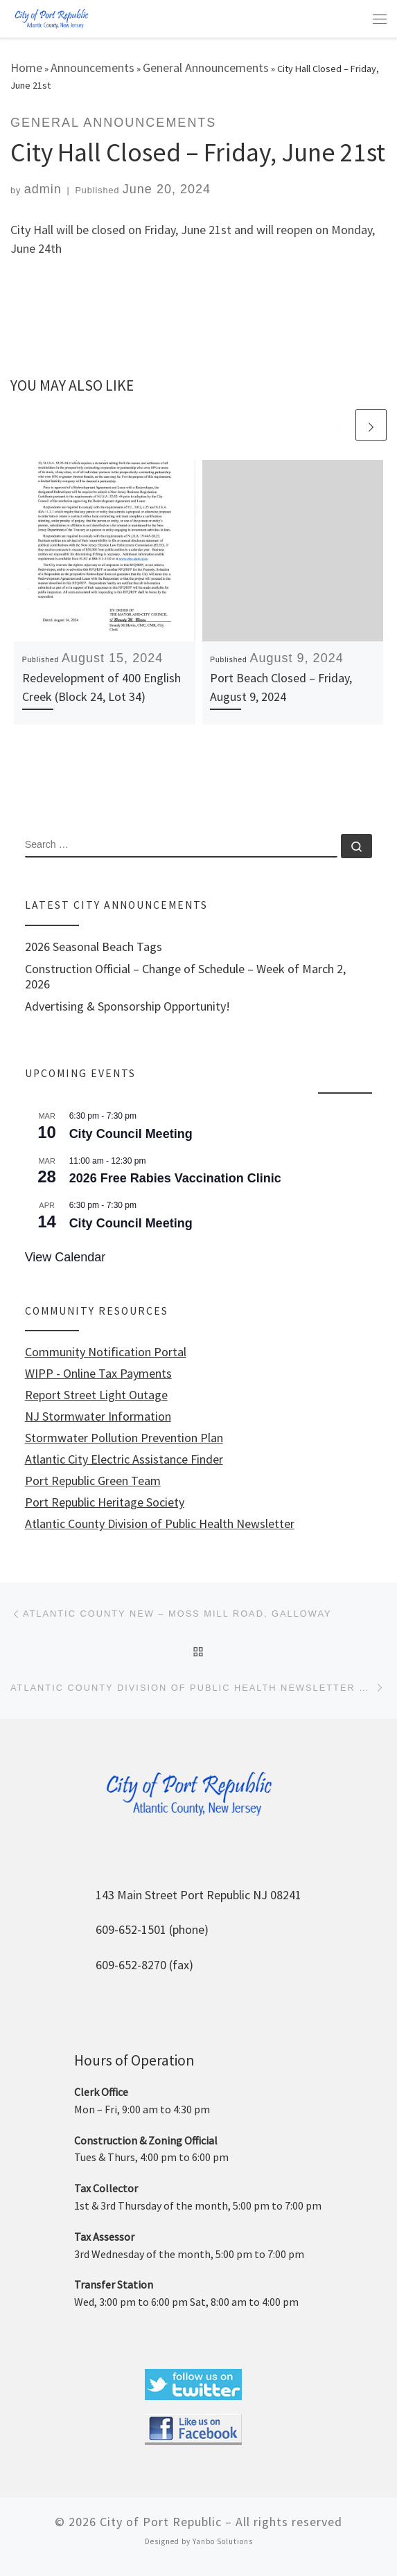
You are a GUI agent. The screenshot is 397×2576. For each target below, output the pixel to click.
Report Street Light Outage (96, 1395)
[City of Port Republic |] (51, 18)
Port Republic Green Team (93, 1481)
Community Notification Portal (105, 1352)
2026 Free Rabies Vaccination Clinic (175, 1178)
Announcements (92, 67)
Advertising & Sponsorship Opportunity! (127, 1006)
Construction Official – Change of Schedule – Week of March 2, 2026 (185, 976)
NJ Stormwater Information (98, 1416)
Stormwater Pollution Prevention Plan (124, 1438)
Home (26, 67)
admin (43, 189)
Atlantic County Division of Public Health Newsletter (159, 1523)
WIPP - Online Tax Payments (98, 1373)
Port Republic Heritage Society (104, 1502)
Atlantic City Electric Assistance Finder (124, 1459)
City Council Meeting (131, 1134)
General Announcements (206, 67)
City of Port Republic (161, 2522)
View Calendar (65, 1257)
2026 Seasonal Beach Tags (93, 946)
